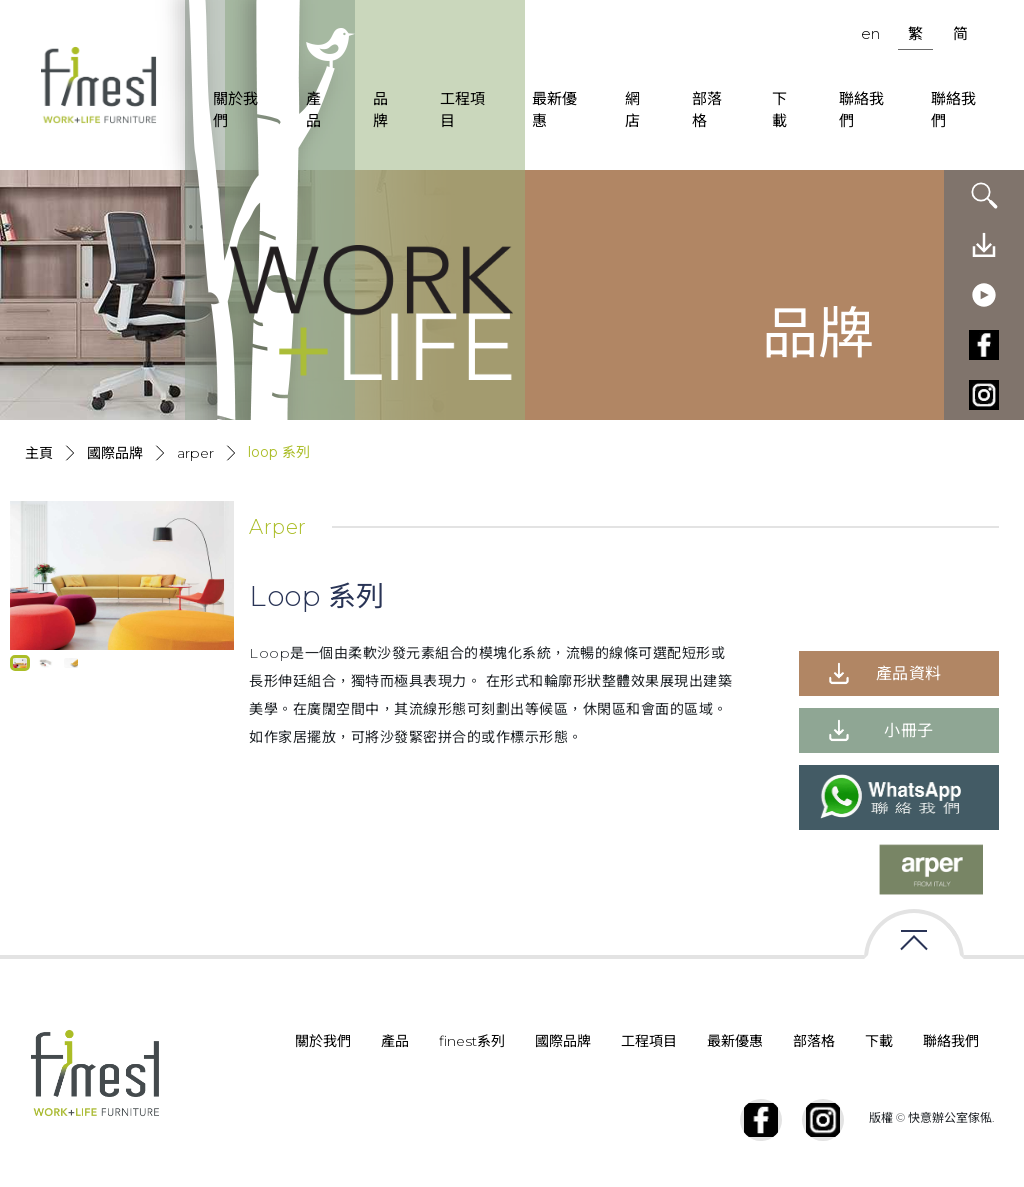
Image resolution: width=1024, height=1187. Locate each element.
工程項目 (462, 110)
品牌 (380, 110)
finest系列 (472, 1041)
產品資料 (909, 673)
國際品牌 (115, 453)
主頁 (39, 453)
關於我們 (235, 110)
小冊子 (909, 730)
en (870, 33)
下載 (779, 110)
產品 (313, 110)
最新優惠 (554, 110)
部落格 (707, 110)
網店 (632, 110)
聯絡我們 (861, 110)
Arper (195, 453)
